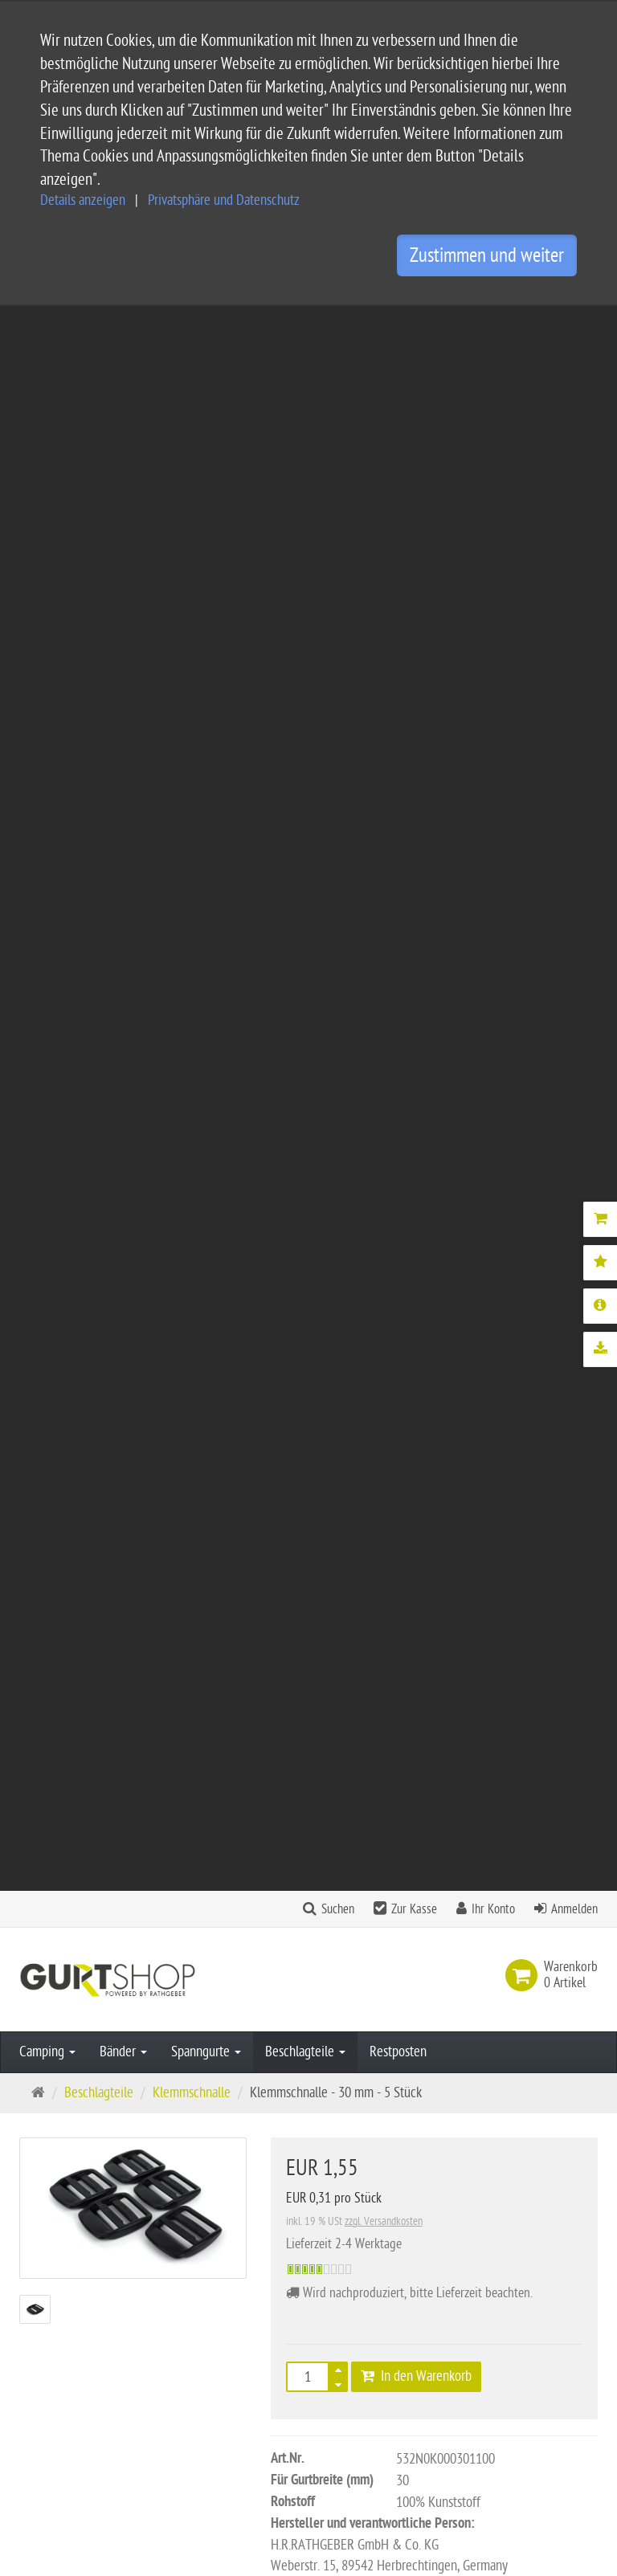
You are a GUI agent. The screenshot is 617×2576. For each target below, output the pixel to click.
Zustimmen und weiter (487, 255)
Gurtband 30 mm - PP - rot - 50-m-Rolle (434, 1345)
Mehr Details (322, 1099)
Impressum (259, 2356)
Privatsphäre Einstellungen (299, 2433)
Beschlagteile (305, 467)
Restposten (398, 467)
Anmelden (574, 324)
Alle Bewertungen (397, 1761)
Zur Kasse (414, 324)
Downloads (424, 1099)
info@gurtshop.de (65, 2465)
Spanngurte (206, 467)
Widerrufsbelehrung (282, 2407)
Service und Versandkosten (300, 2279)
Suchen (337, 324)
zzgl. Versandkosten (384, 636)
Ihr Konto (493, 324)
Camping (47, 467)
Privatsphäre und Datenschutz (224, 200)
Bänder (123, 467)
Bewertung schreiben (524, 1761)
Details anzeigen (82, 200)
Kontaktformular (68, 2496)
